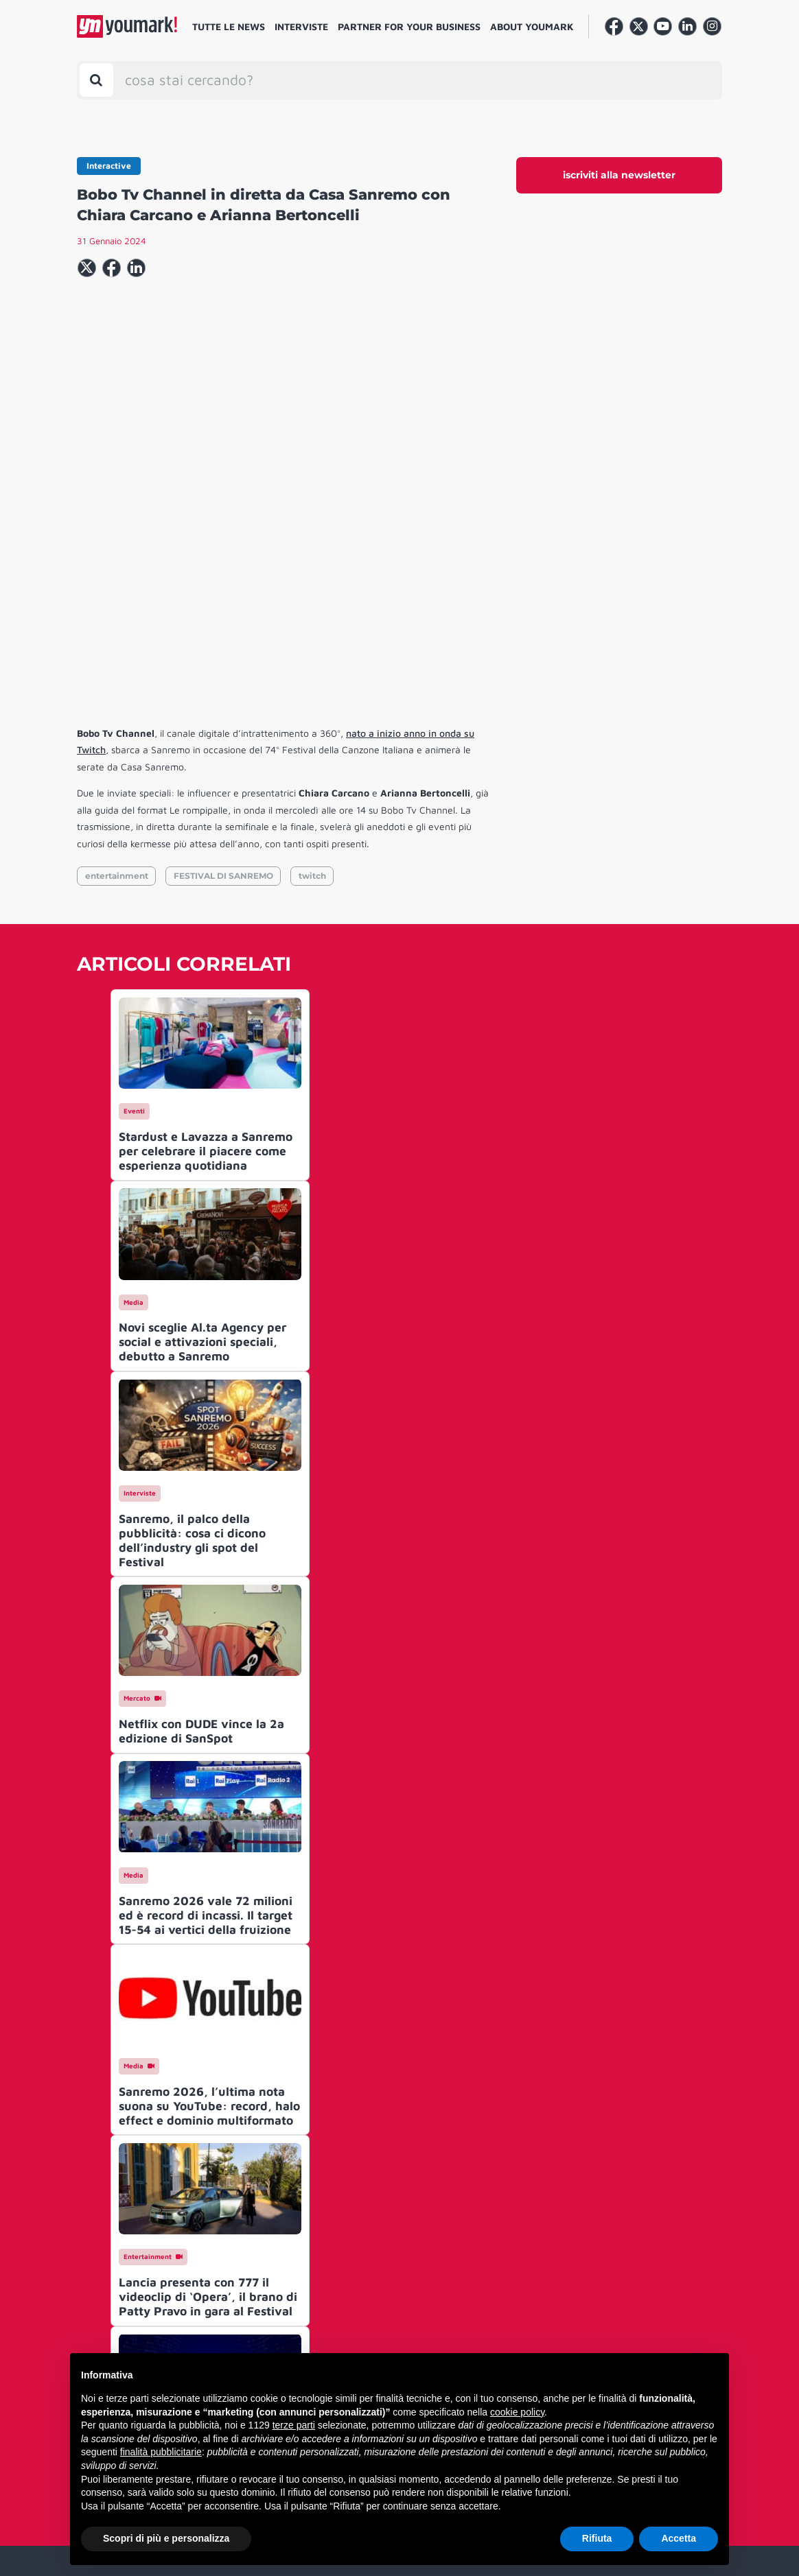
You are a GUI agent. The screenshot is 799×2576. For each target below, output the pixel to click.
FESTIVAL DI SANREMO (223, 666)
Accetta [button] (678, 2538)
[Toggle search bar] (96, 80)
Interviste (301, 26)
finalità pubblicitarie (161, 2451)
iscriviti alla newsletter (619, 175)
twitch (312, 666)
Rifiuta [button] (597, 2538)
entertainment (116, 666)
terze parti (294, 2425)
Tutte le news (228, 26)
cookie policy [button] (517, 2412)
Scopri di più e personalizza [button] (166, 2538)
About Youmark (532, 26)
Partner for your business (409, 26)
